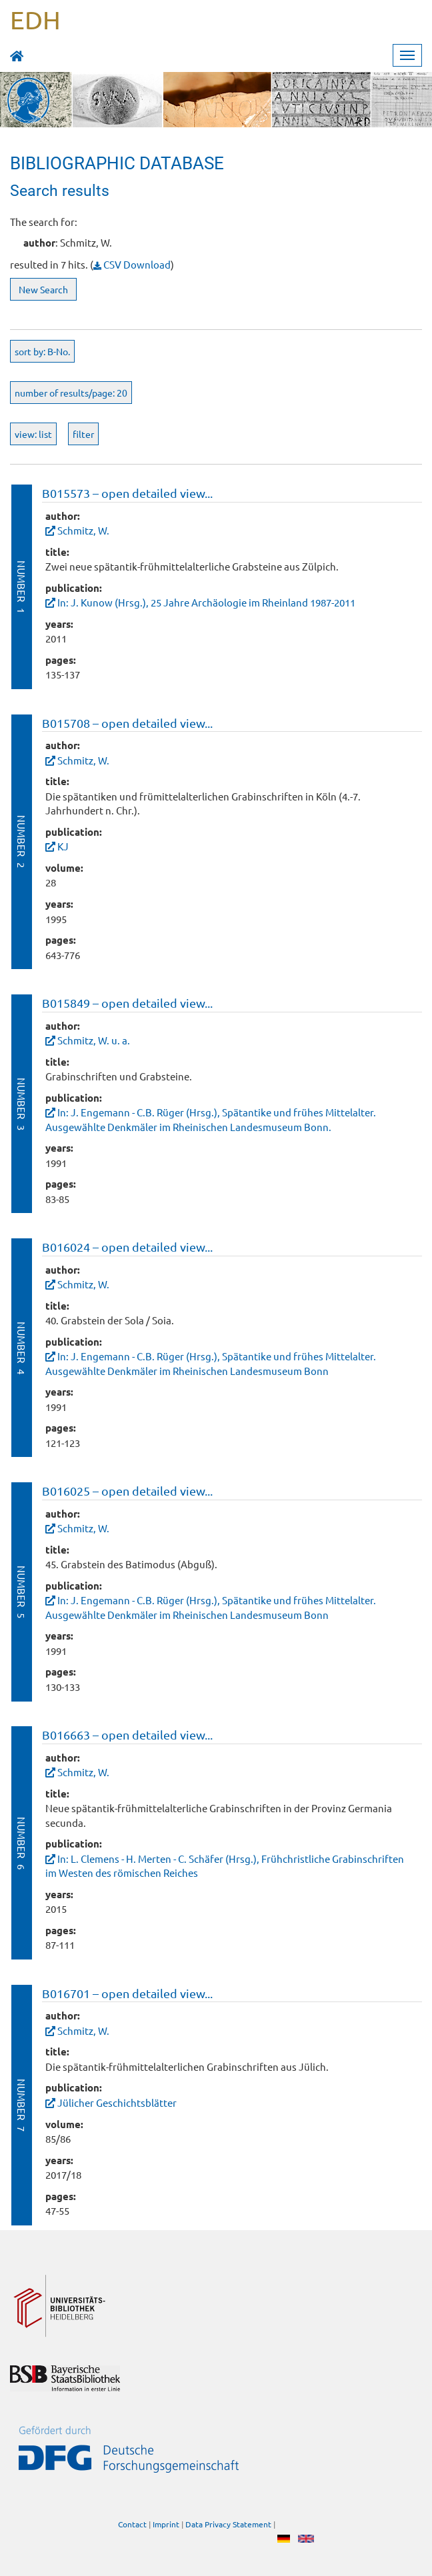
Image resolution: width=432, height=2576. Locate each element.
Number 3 (21, 1104)
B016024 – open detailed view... (127, 1247)
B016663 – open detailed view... (127, 1735)
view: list (33, 434)
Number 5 (21, 1592)
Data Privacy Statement (228, 2524)
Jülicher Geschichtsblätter (117, 2102)
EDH (35, 19)
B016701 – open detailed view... (127, 1993)
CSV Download (132, 264)
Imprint (166, 2524)
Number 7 (21, 2105)
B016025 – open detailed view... (127, 1491)
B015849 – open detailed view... (127, 1003)
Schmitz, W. (83, 530)
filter (83, 434)
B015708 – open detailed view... (127, 723)
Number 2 (21, 841)
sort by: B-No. (42, 351)
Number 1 (21, 587)
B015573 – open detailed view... (127, 493)
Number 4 (21, 1348)
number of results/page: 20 (71, 393)
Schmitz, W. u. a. (93, 1040)
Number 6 (21, 1843)
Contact (132, 2524)
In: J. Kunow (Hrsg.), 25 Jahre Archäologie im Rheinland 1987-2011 (206, 602)
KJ (63, 846)
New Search (43, 289)
